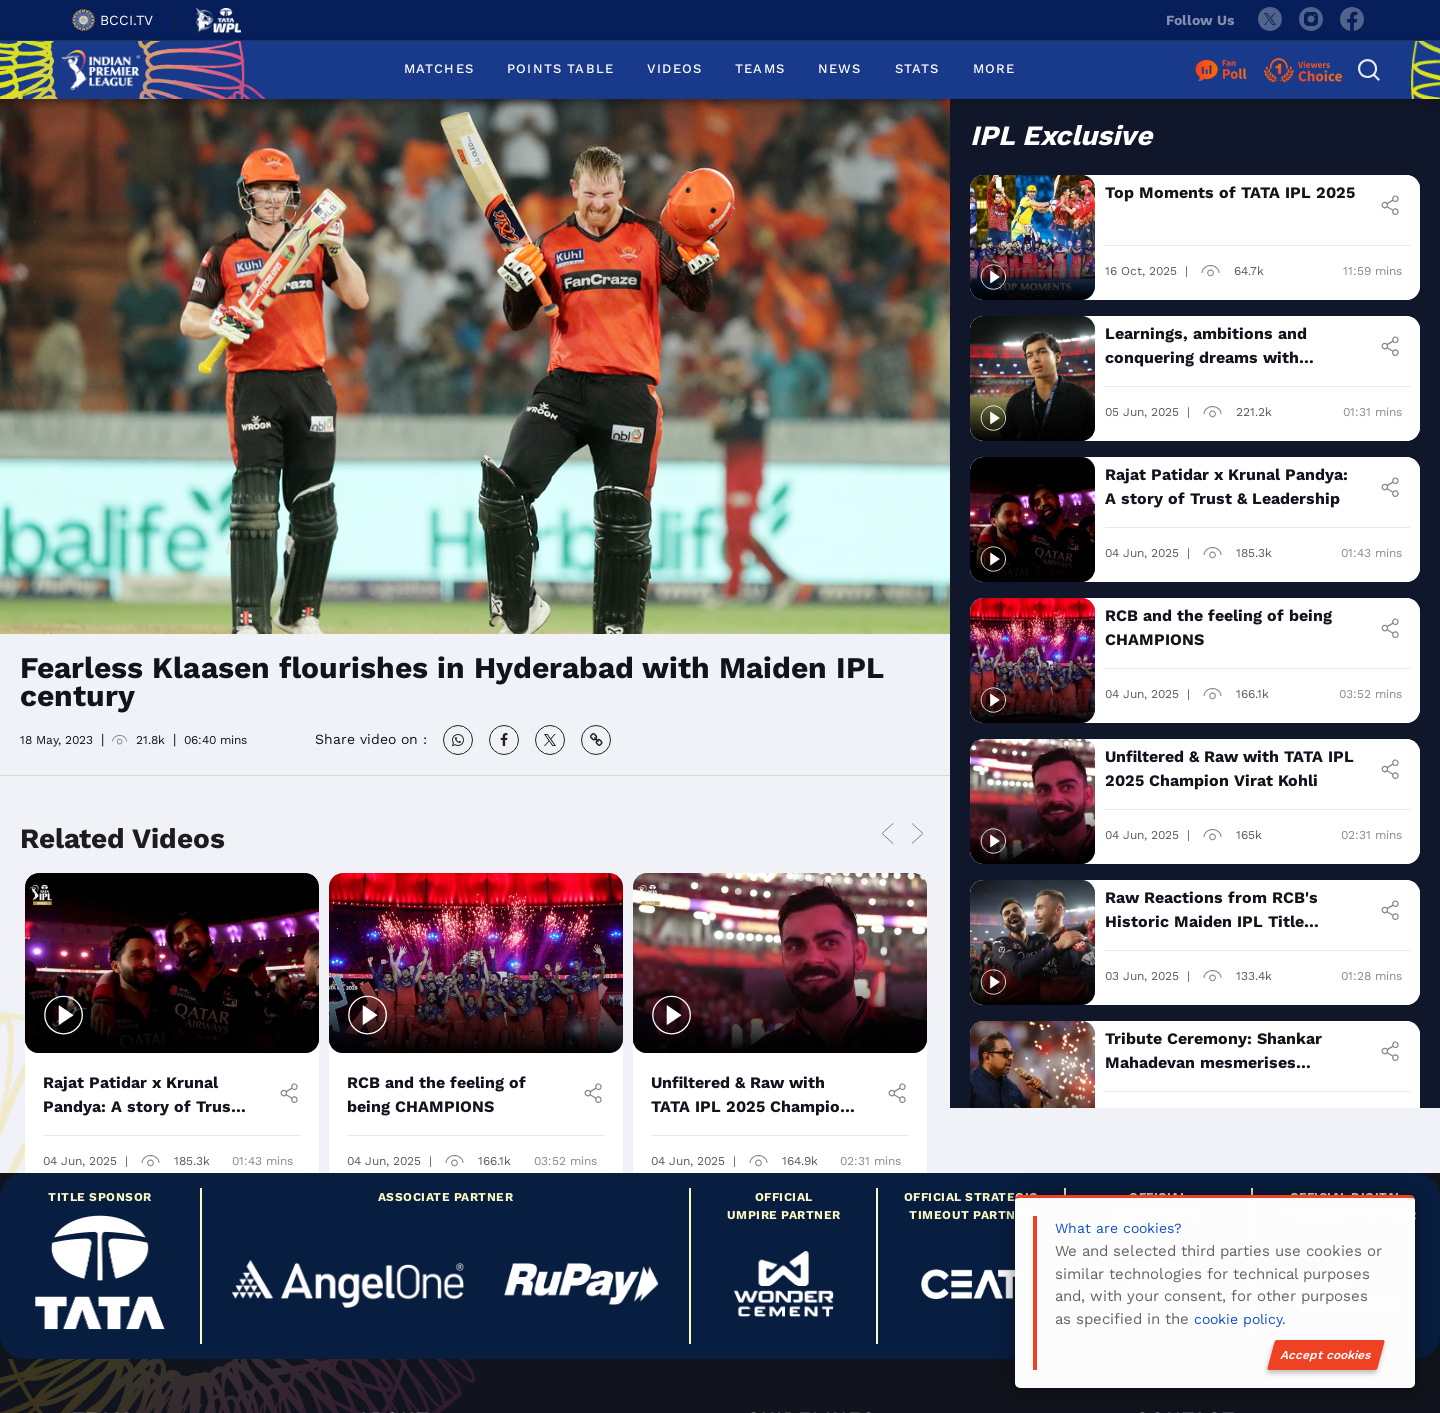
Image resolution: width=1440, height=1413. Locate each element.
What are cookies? (1118, 1228)
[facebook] (1353, 20)
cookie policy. (1240, 1319)
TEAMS (760, 68)
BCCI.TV (112, 20)
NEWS (840, 68)
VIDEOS (674, 68)
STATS (917, 68)
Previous (887, 835)
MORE (994, 68)
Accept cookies (1326, 1355)
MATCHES (439, 68)
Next (917, 835)
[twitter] (1269, 20)
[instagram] (1311, 20)
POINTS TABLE (560, 68)
